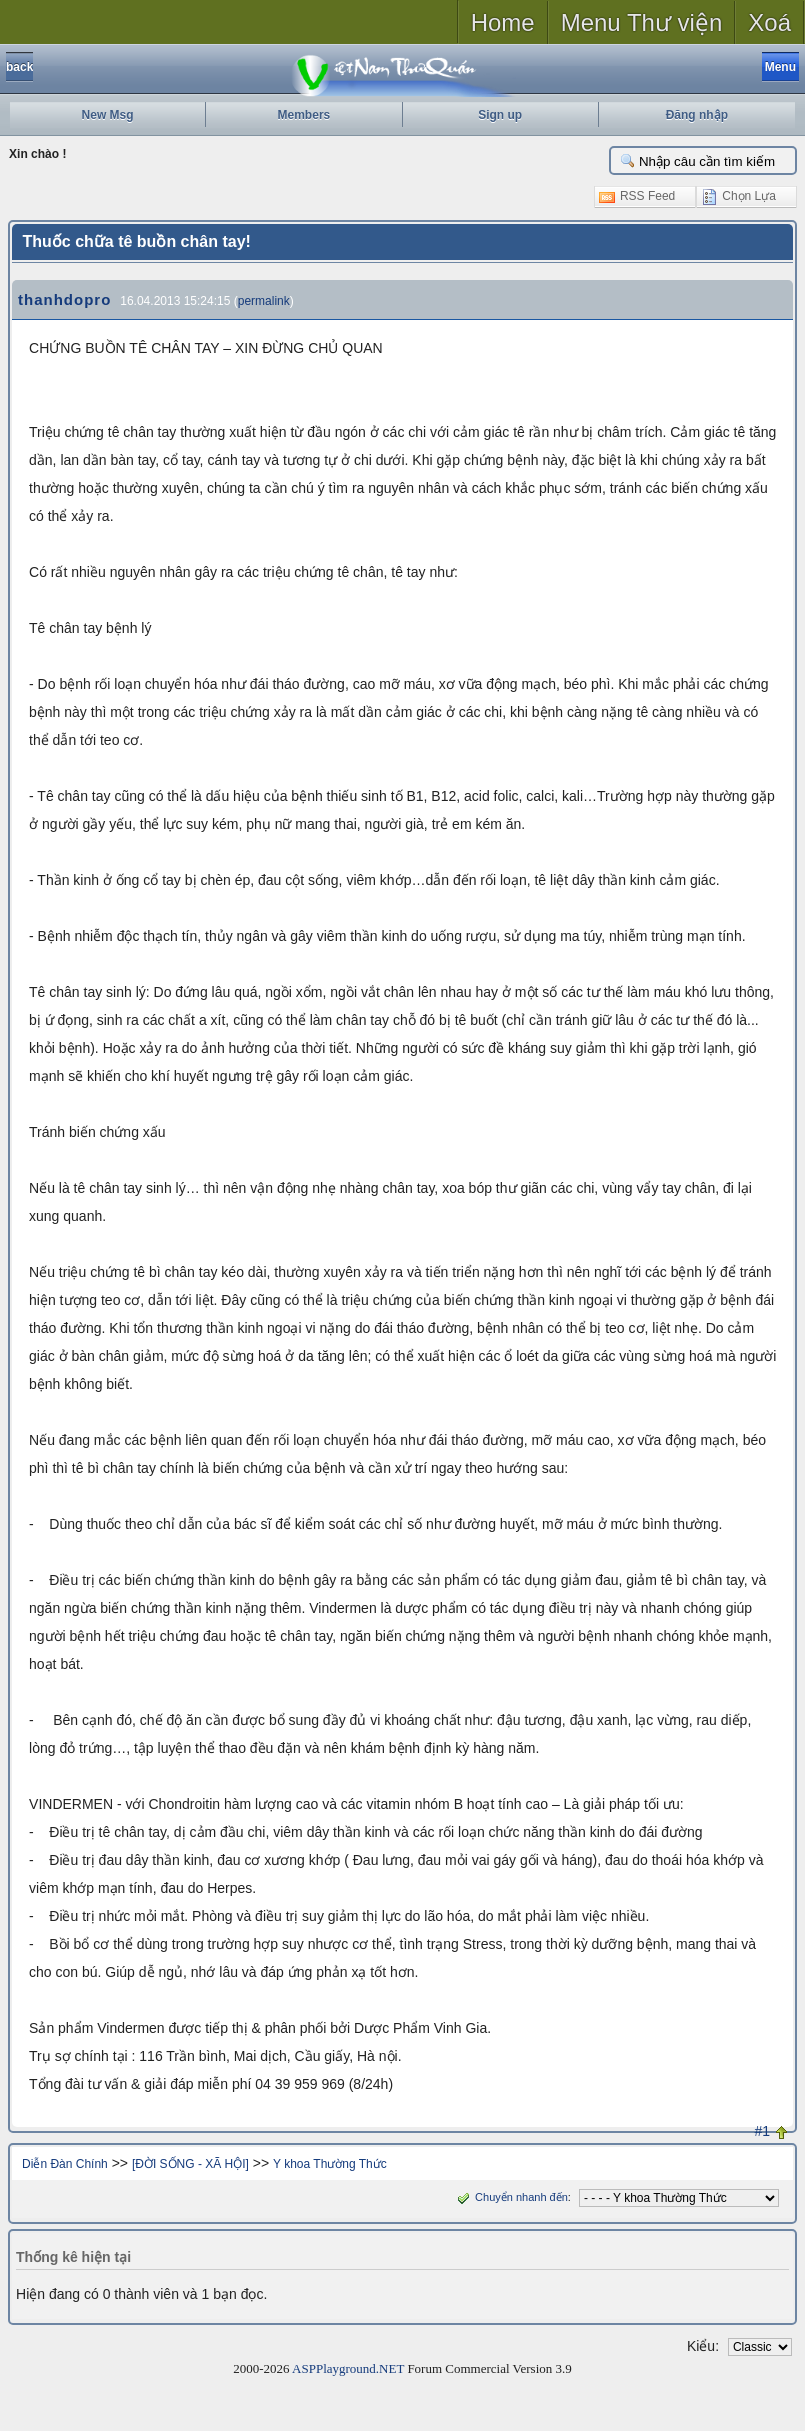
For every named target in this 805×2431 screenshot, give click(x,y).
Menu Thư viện (642, 22)
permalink (264, 301)
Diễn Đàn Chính (65, 2164)
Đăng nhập (697, 115)
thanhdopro (64, 299)
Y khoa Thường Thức (330, 2164)
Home (503, 22)
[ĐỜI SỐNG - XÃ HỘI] (190, 2164)
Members (304, 115)
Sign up (500, 115)
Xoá (769, 22)
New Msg (108, 115)
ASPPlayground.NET (348, 2368)
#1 (762, 2131)
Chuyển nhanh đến (510, 2197)
